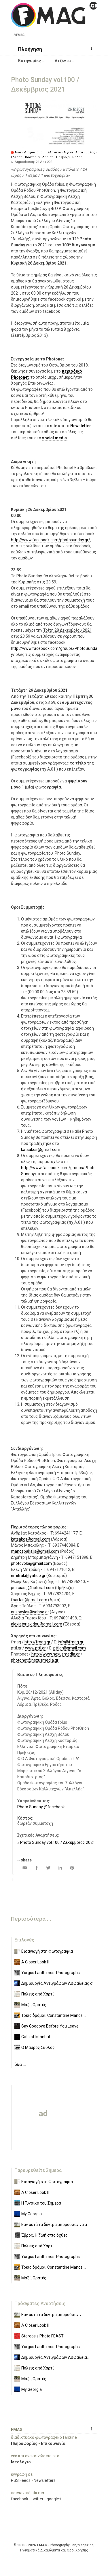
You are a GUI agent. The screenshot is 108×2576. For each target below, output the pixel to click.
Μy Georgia (31, 2214)
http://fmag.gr (37, 1642)
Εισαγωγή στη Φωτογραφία (47, 1951)
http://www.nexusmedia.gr (55, 1654)
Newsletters (45, 2480)
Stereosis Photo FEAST (42, 2336)
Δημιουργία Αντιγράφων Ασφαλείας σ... (58, 1983)
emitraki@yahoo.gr (28, 1575)
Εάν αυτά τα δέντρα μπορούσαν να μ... (55, 2224)
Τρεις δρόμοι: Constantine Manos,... (53, 2015)
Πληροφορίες (24, 2443)
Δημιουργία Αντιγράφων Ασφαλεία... (55, 2357)
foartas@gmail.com (29, 1599)
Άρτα (79, 152)
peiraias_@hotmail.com (32, 1587)
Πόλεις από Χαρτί (37, 1994)
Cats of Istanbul (35, 2036)
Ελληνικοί (53, 152)
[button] (27, 49)
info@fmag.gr (71, 1642)
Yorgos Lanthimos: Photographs (50, 1972)
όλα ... (20, 2064)
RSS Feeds (21, 2480)
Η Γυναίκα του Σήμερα (41, 2203)
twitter (37, 2499)
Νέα (18, 152)
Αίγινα (68, 152)
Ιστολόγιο (21, 2462)
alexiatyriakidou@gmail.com (36, 1624)
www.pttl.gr (35, 1648)
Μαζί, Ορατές (33, 2004)
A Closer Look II (35, 1962)
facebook (19, 2499)
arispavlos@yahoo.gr (30, 1612)
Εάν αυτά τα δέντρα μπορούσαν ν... (52, 2314)
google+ (54, 2499)
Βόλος (90, 152)
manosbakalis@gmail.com (35, 1551)
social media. (55, 438)
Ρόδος (77, 157)
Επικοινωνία (53, 2443)
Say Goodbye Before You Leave (50, 2026)
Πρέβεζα (63, 157)
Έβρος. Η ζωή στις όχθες (44, 2235)
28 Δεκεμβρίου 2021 (73, 630)
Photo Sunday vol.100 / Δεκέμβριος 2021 (57, 1842)
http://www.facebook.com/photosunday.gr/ (50, 539)
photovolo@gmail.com (31, 1563)
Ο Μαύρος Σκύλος (38, 2047)
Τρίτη (48, 630)
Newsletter (80, 425)
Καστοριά (32, 157)
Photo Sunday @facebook (41, 1807)
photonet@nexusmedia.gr (34, 1660)
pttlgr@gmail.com (69, 1648)
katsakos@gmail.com (40, 1149)
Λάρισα (48, 157)
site (53, 425)
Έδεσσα (16, 157)
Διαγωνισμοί (34, 152)
